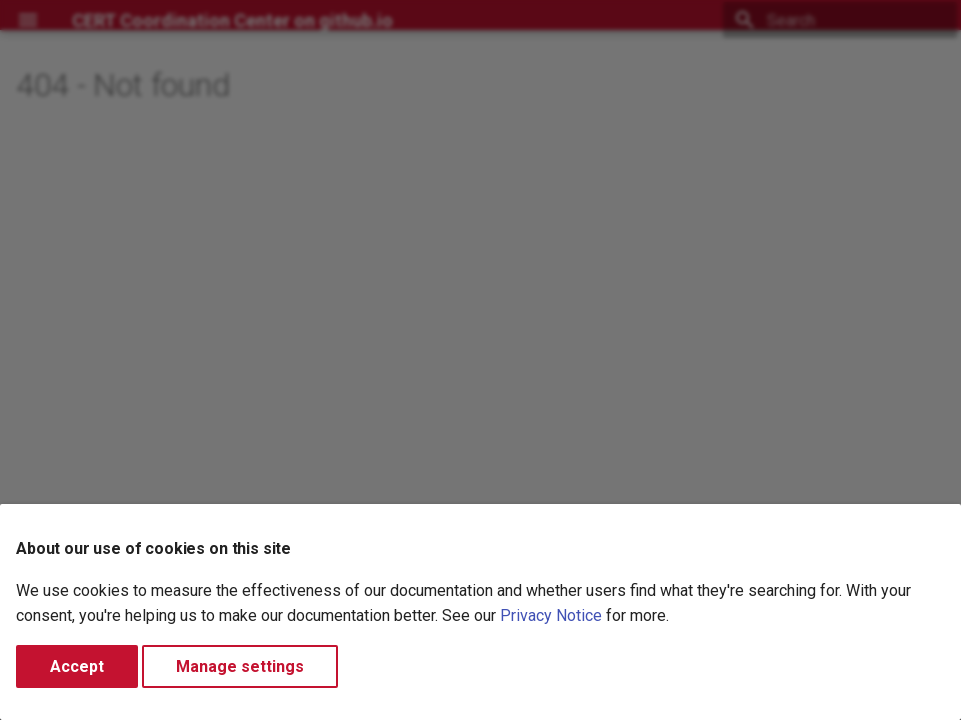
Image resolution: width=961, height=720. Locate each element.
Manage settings (240, 666)
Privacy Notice (551, 615)
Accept (77, 666)
